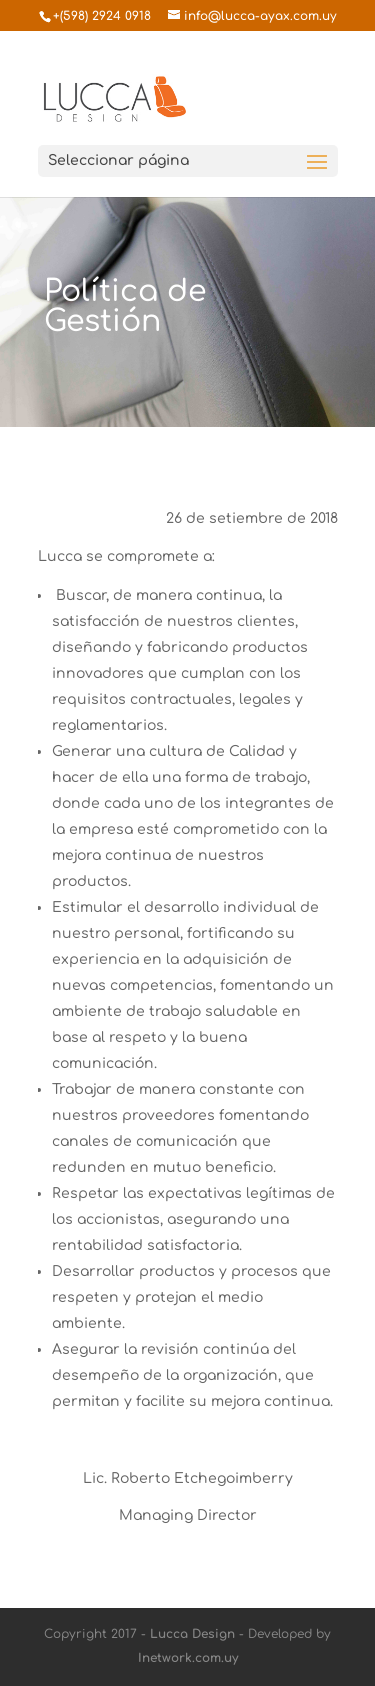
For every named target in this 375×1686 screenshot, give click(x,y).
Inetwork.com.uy (188, 1658)
